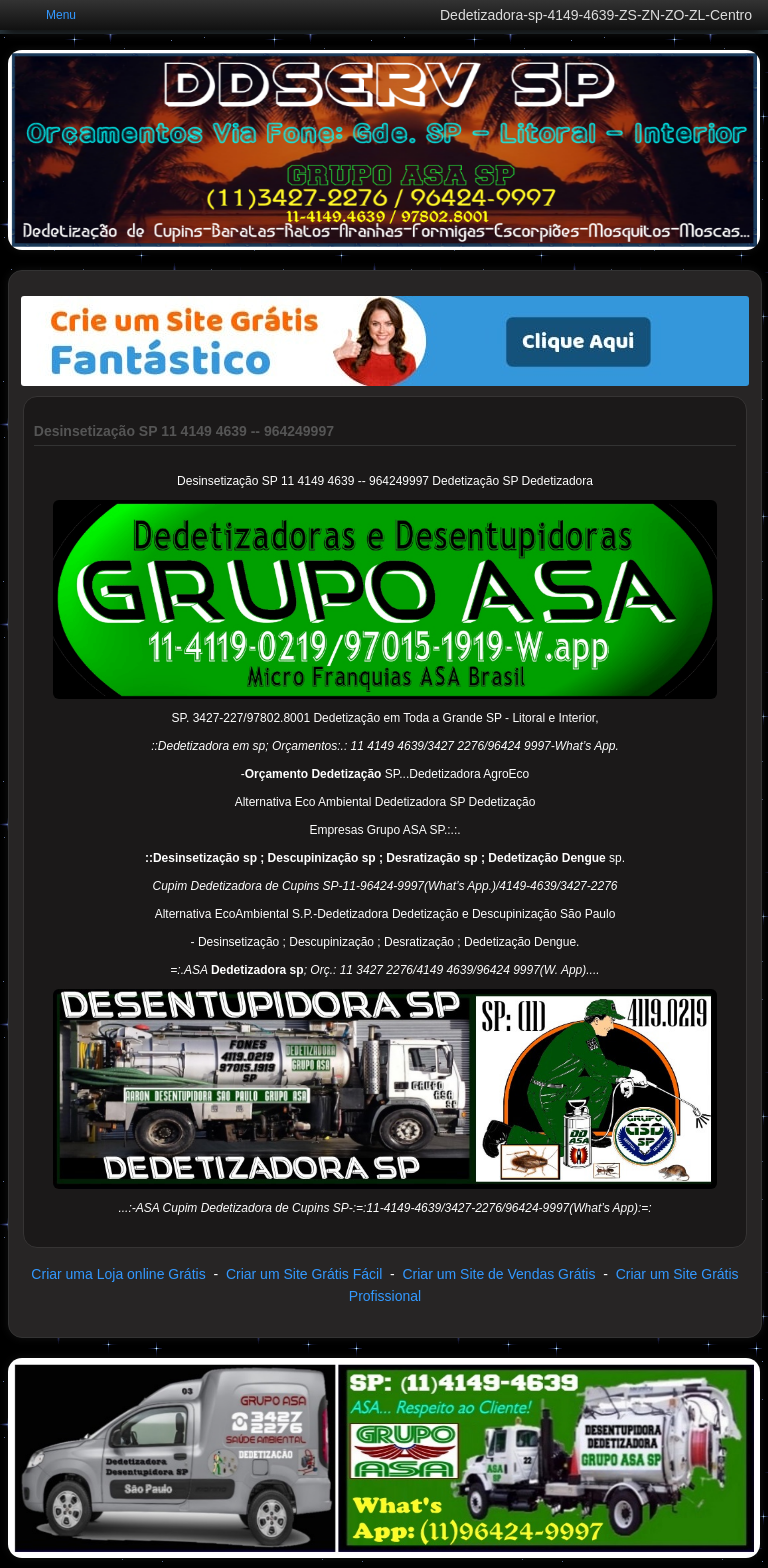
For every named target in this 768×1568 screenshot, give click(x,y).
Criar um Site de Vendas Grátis (498, 1274)
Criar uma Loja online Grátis (118, 1274)
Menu (61, 15)
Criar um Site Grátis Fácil (304, 1274)
